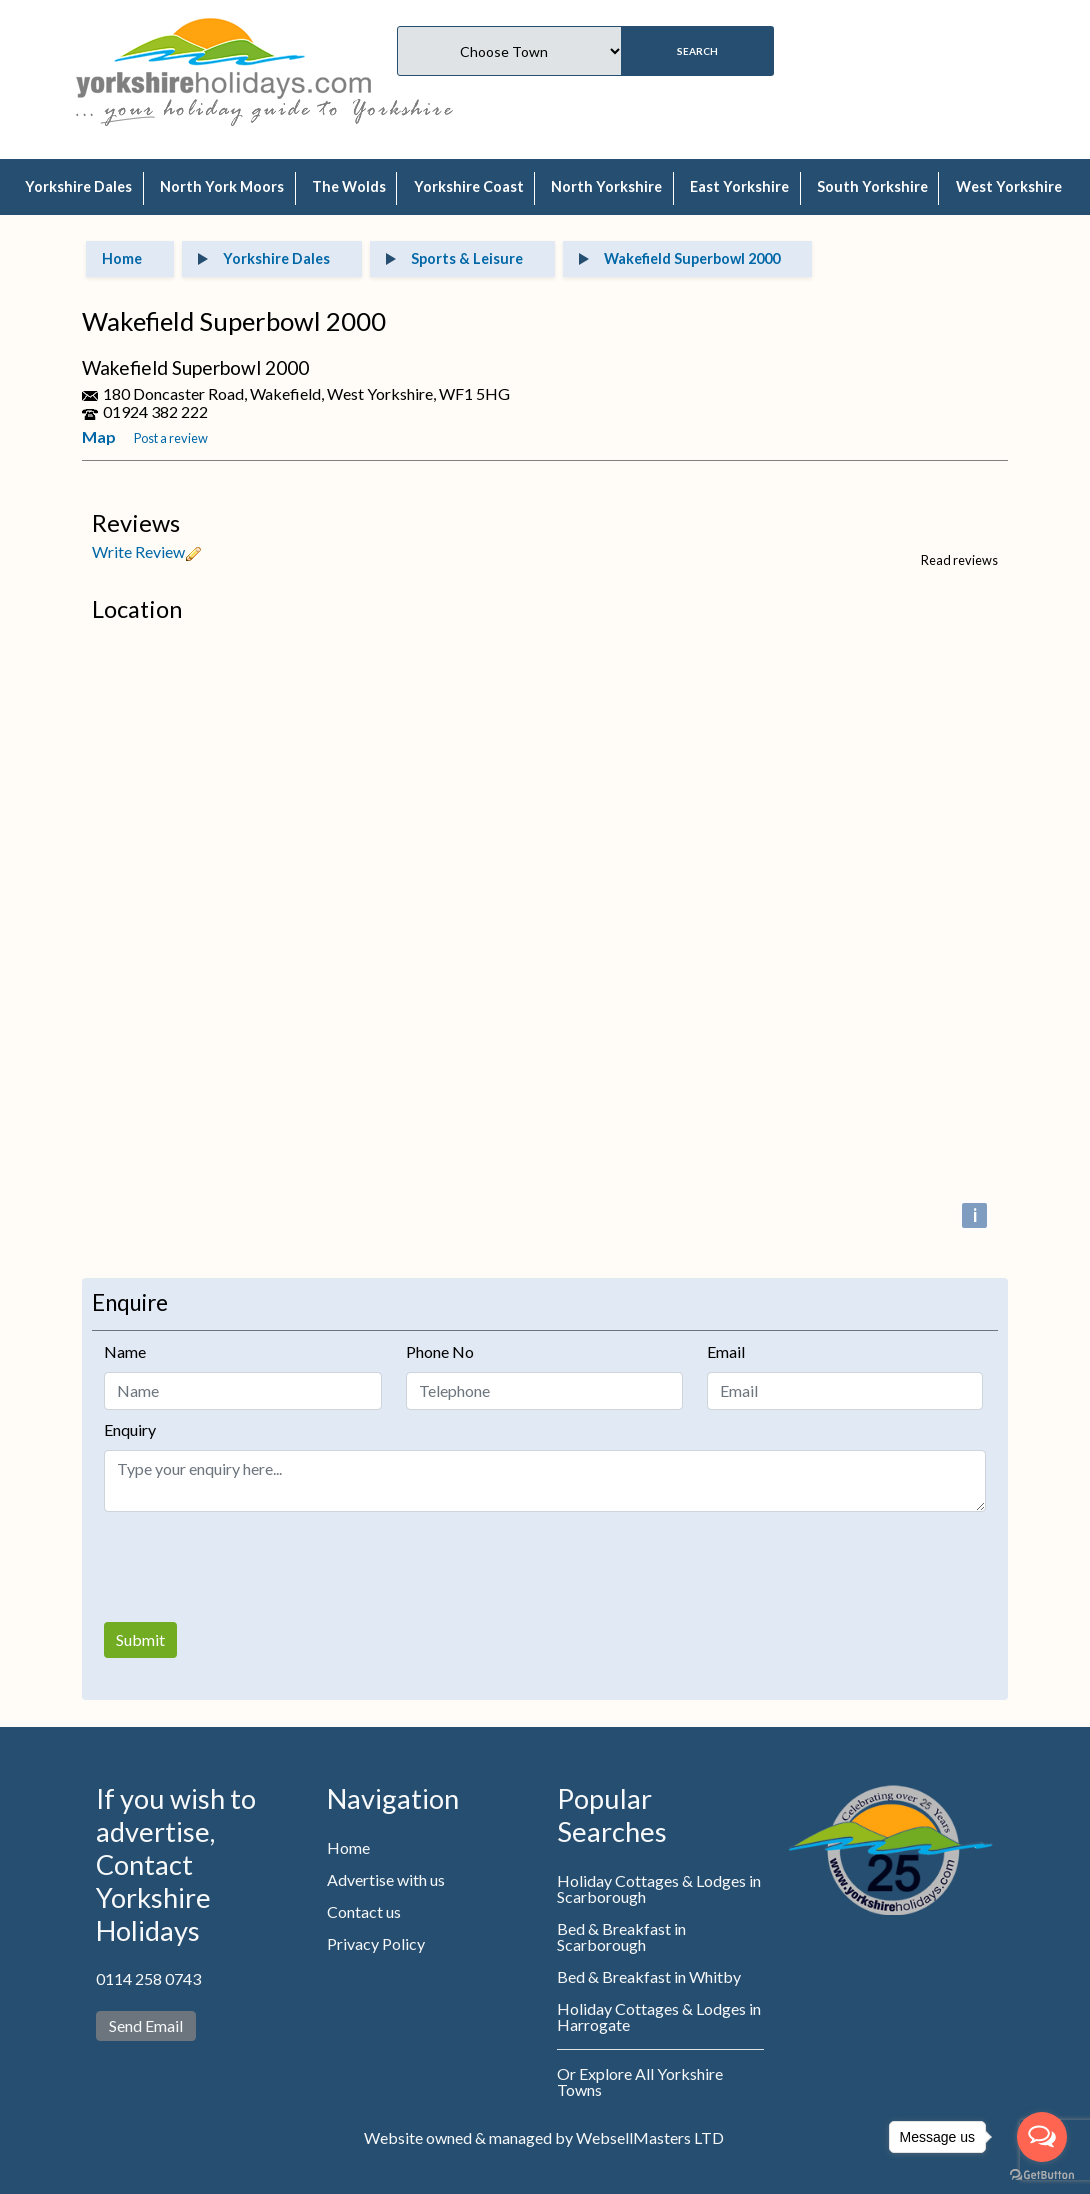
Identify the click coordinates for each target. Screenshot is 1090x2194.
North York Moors (222, 186)
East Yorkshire (739, 186)
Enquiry (130, 1429)
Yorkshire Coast (469, 186)
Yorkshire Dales (78, 186)
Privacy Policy (376, 1943)
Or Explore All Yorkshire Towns (640, 2081)
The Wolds (349, 186)
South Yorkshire (872, 186)
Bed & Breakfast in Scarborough (621, 1936)
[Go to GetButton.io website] (1042, 2174)
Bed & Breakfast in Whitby (649, 1976)
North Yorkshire (606, 186)
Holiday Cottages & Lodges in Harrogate (659, 2016)
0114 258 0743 (148, 1978)
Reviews (136, 523)
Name (125, 1351)
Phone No (440, 1351)
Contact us (364, 1911)
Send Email (146, 2025)
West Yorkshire (1009, 186)
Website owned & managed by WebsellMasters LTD (544, 2137)
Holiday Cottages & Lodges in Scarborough (659, 1888)
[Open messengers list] (1042, 2137)
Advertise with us (386, 1879)
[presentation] (256, 1567)
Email (726, 1351)
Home (348, 1847)
